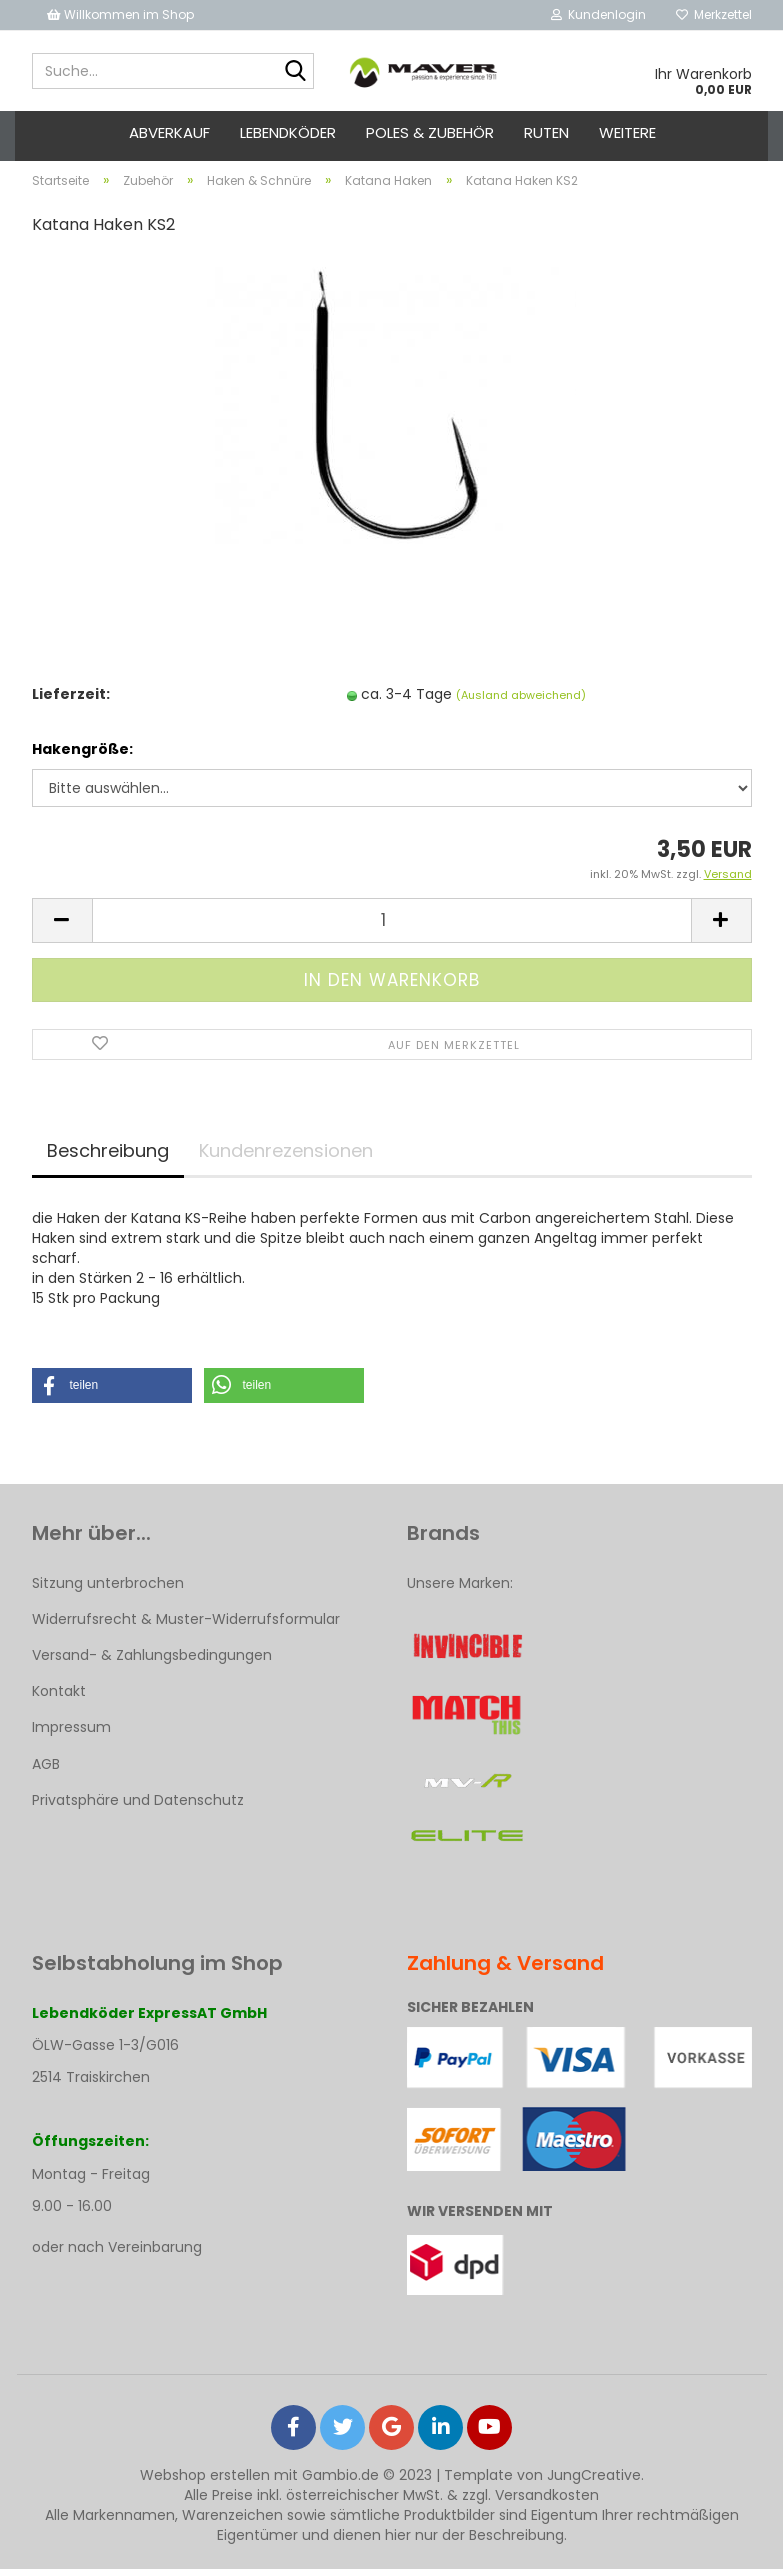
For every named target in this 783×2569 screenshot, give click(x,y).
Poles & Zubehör (430, 132)
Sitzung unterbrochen (108, 1583)
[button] (112, 1385)
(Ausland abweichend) (521, 695)
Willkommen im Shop (120, 14)
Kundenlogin (598, 14)
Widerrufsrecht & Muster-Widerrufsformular (186, 1619)
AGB (46, 1764)
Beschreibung (108, 1150)
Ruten (546, 132)
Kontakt (59, 1691)
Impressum (71, 1727)
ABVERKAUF (169, 132)
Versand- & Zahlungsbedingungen (152, 1655)
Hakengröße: (82, 749)
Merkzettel (714, 14)
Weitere (627, 132)
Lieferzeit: (71, 694)
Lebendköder (288, 132)
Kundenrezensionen (286, 1150)
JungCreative (594, 2475)
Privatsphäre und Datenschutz (138, 1800)
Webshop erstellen (205, 2475)
